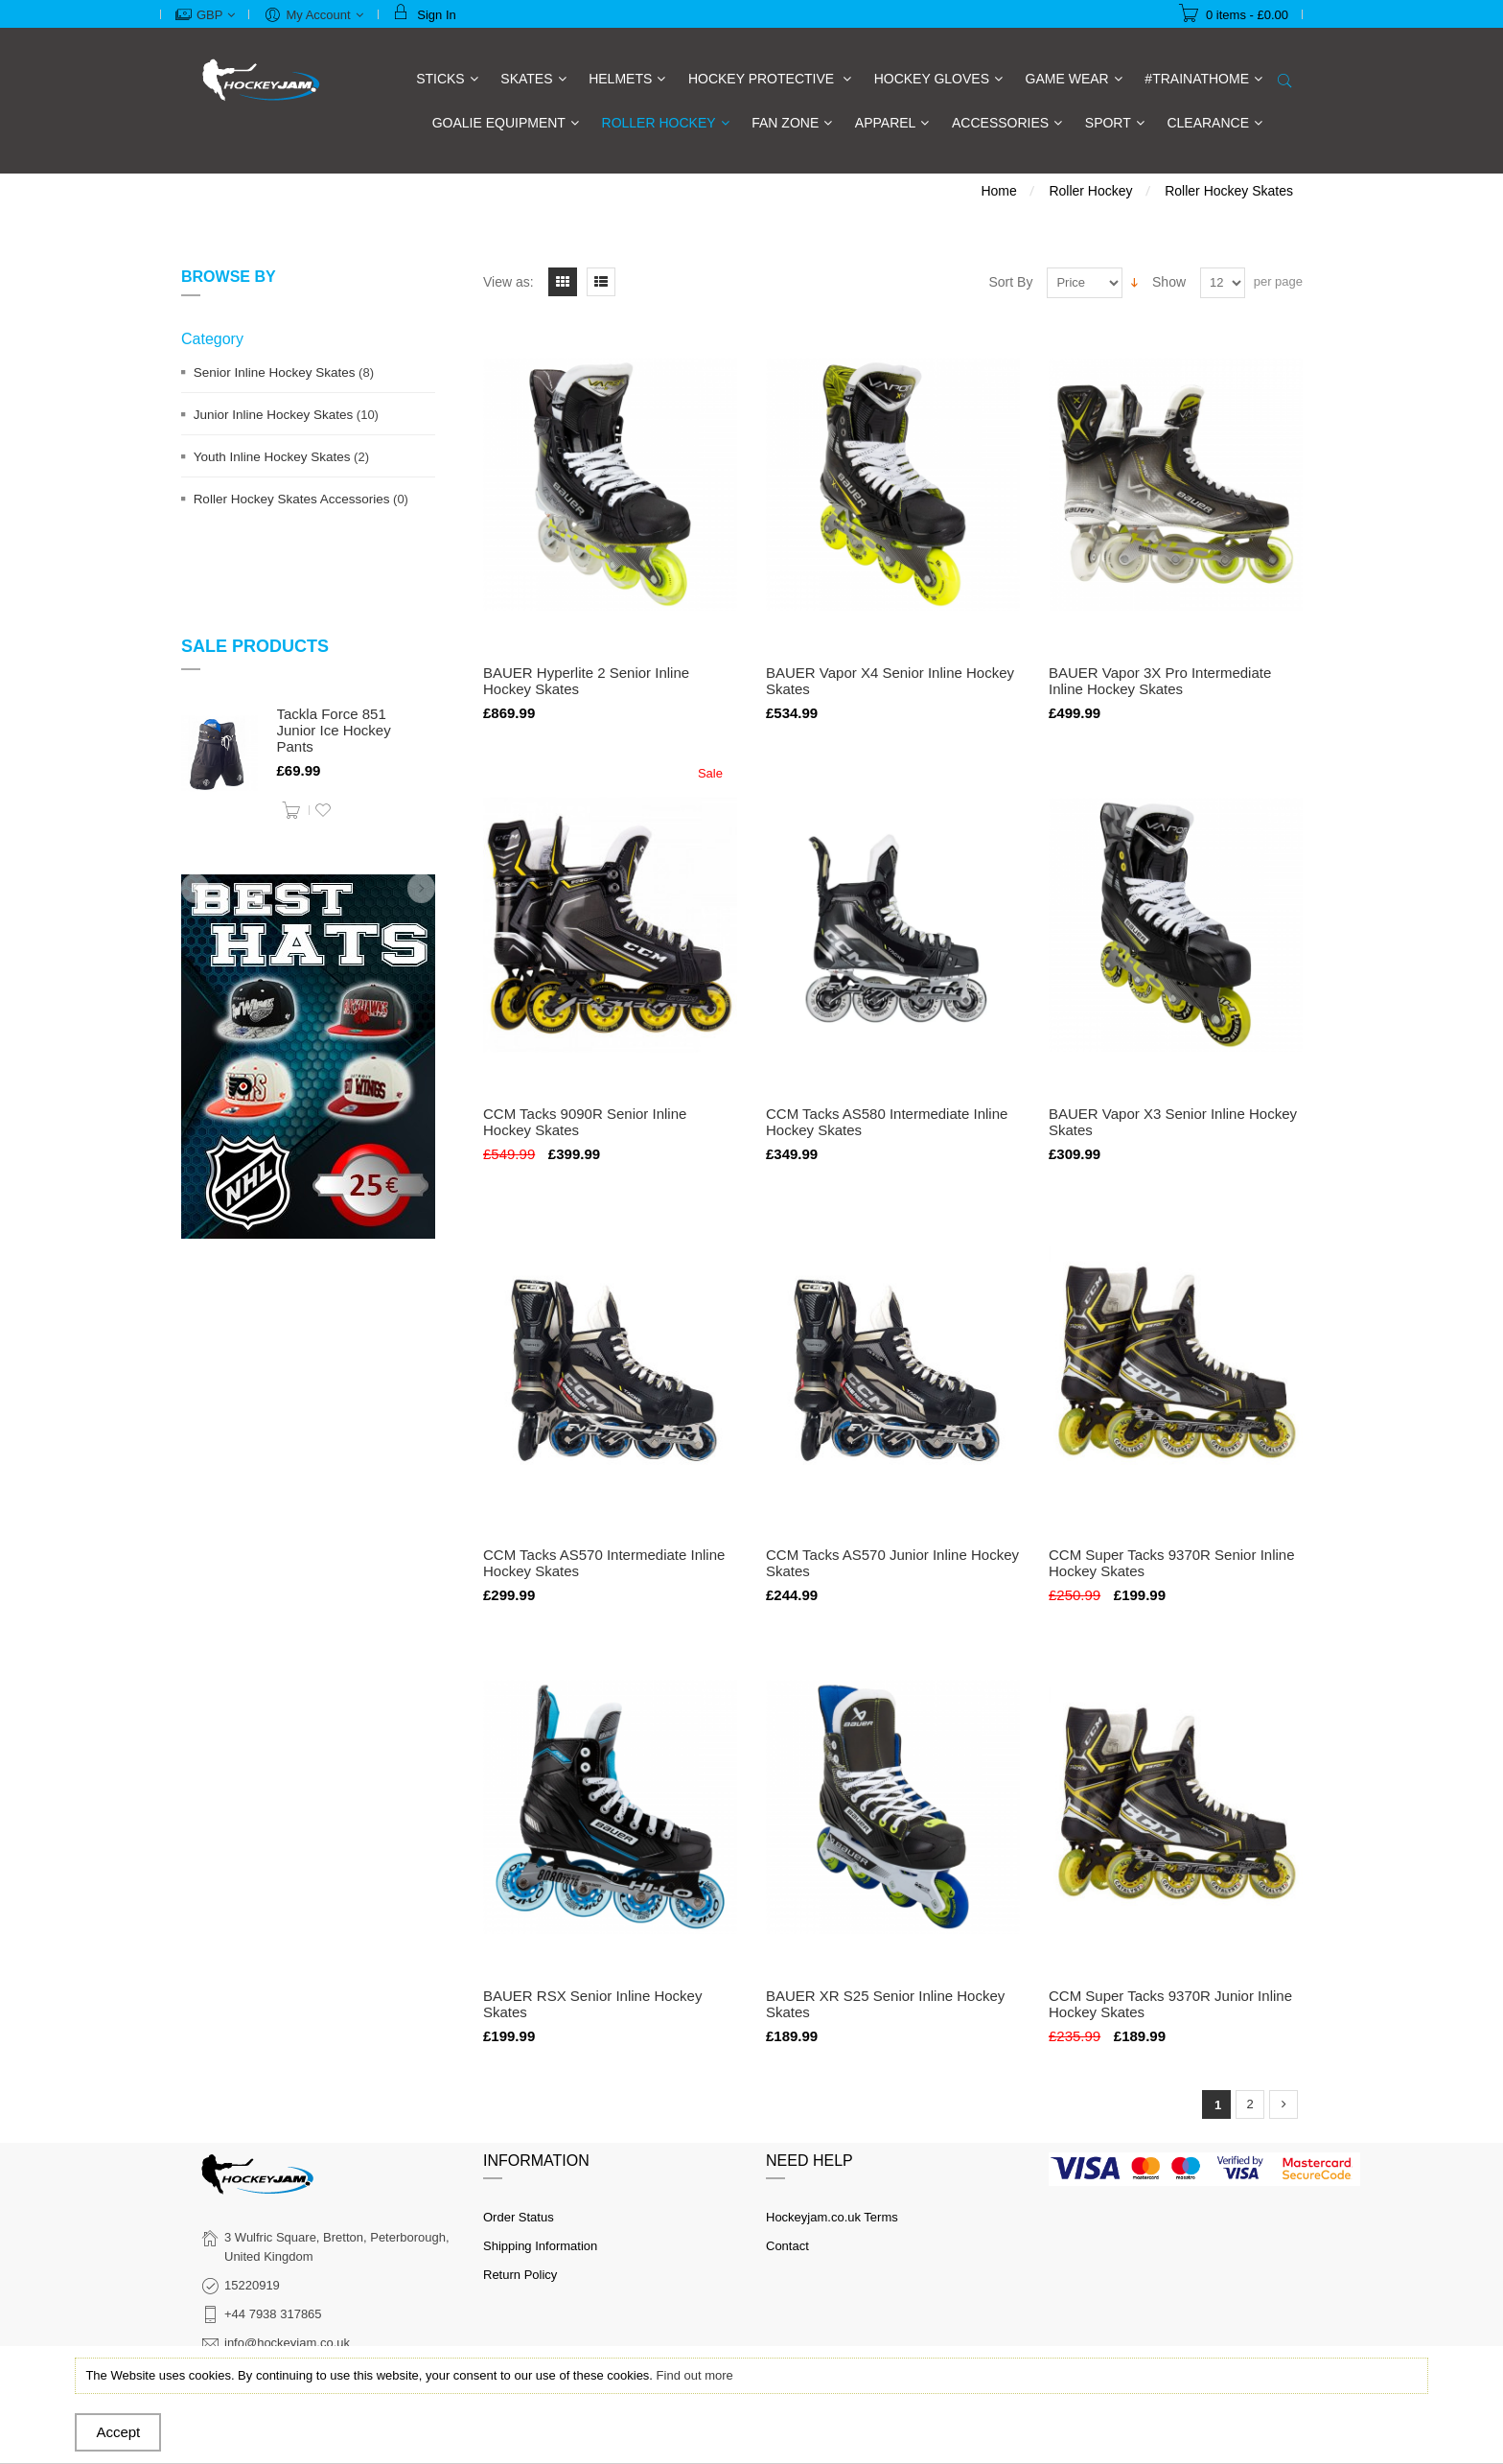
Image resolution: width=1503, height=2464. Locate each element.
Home (998, 190)
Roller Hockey (1090, 190)
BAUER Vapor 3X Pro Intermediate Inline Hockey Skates (1160, 680)
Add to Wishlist (323, 810)
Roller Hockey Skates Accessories (292, 499)
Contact (787, 2246)
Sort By (1011, 282)
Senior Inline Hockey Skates (275, 372)
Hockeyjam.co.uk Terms (832, 2217)
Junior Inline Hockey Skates (274, 414)
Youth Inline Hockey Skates (272, 457)
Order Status (518, 2217)
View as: (508, 282)
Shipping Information (540, 2246)
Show (1169, 282)
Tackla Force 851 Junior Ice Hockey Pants (334, 730)
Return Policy (520, 2274)
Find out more (695, 2375)
